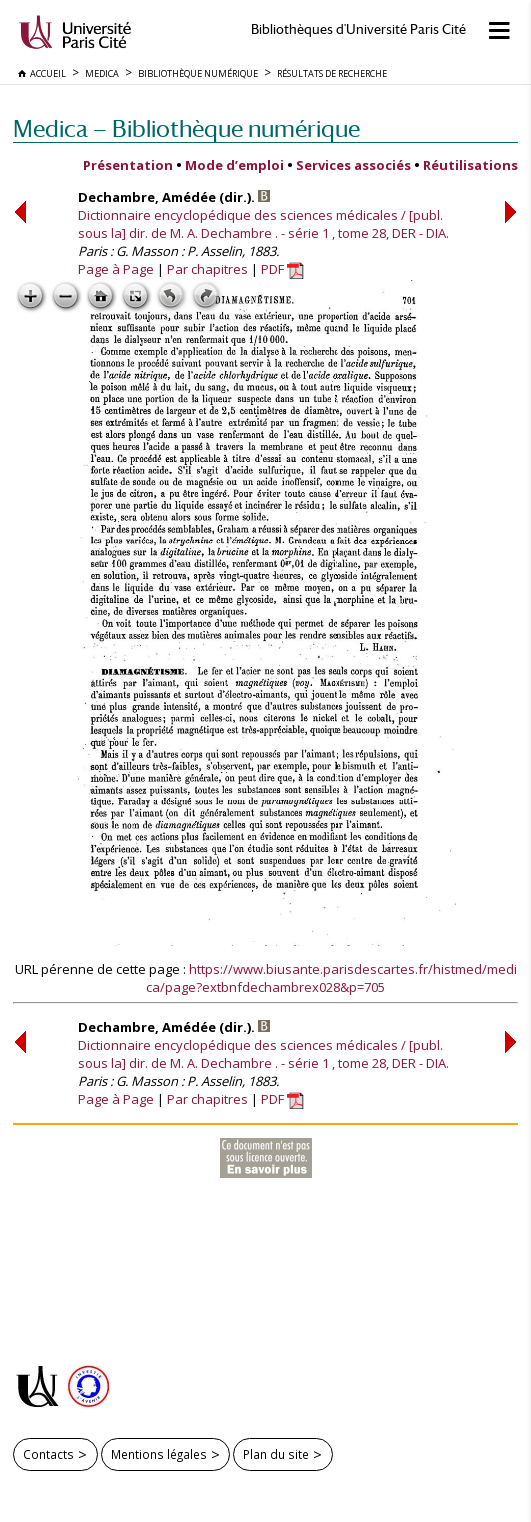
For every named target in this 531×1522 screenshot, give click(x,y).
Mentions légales (159, 1454)
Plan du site (276, 1454)
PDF (282, 269)
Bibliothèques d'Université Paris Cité (358, 29)
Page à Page (116, 269)
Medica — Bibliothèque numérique (186, 128)
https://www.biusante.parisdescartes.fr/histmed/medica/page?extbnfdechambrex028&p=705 (331, 978)
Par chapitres (207, 269)
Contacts (48, 1454)
